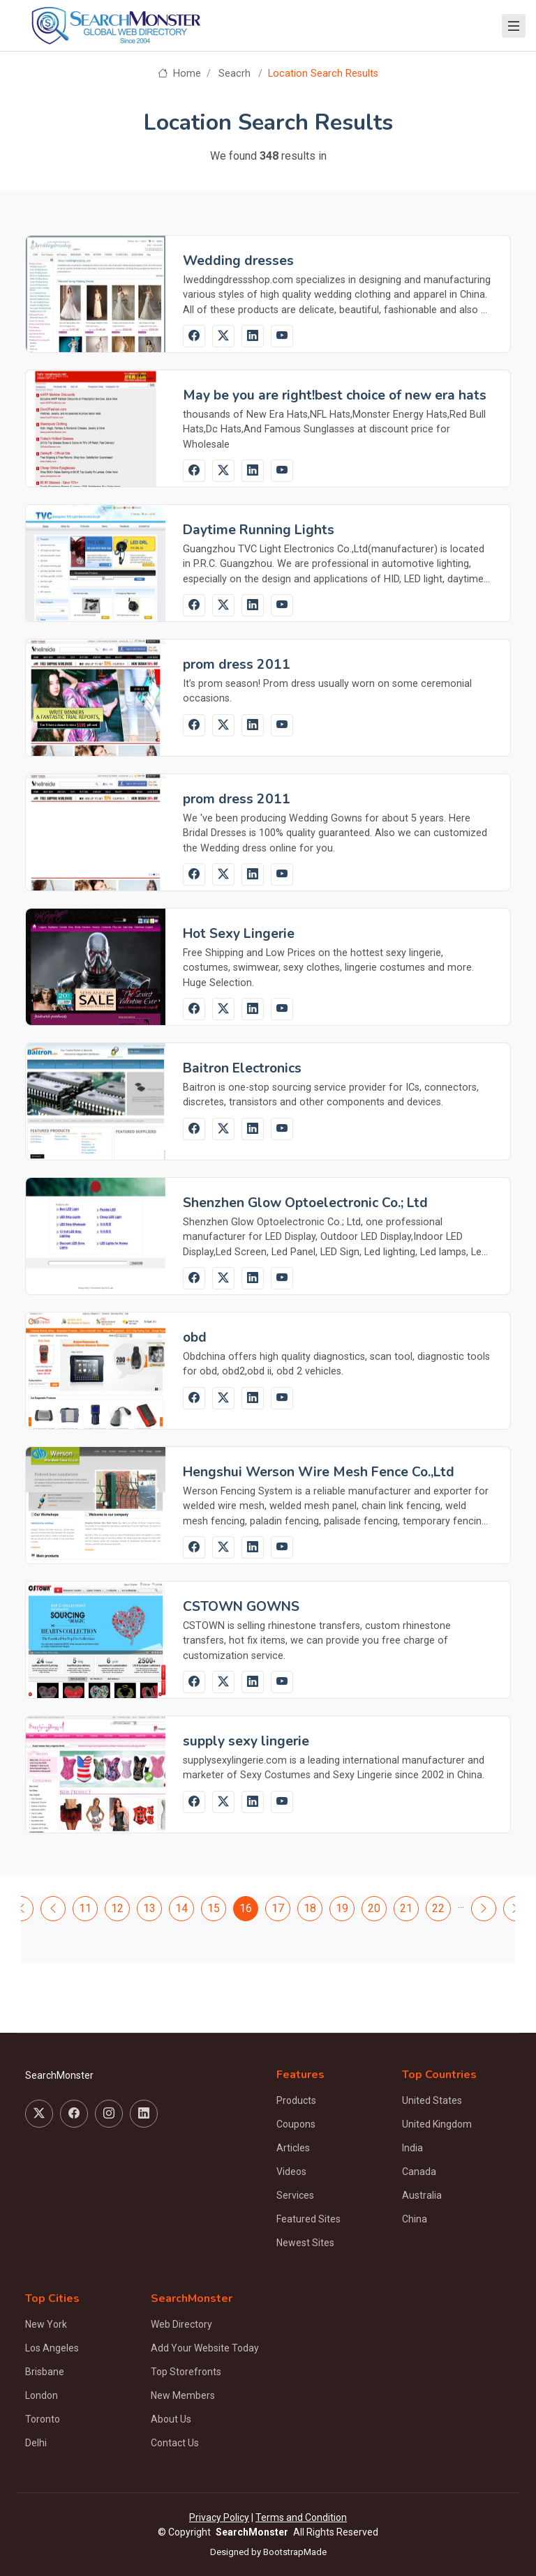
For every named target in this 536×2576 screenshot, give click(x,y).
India (412, 2148)
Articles (293, 2148)
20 (374, 1908)
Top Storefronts (186, 2372)
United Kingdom (437, 2124)
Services (295, 2195)
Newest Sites (305, 2243)
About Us (171, 2419)
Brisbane (44, 2372)
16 (245, 1908)
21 (406, 1908)
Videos (291, 2171)
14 (181, 1908)
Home (179, 73)
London (41, 2395)
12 (117, 1908)
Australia (422, 2195)
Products (296, 2100)
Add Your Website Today (205, 2348)
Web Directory (181, 2324)
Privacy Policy (219, 2517)
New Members (183, 2395)
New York (46, 2324)
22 (438, 1908)
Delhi (36, 2443)
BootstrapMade (295, 2552)
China (414, 2219)
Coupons (295, 2124)
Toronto (42, 2419)
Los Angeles (52, 2348)
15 (213, 1908)
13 (149, 1908)
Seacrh (234, 73)
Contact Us (175, 2443)
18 (310, 1908)
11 (85, 1908)
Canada (419, 2171)
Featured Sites (308, 2219)
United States (432, 2100)
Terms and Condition (301, 2517)
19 (342, 1908)
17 (277, 1908)
